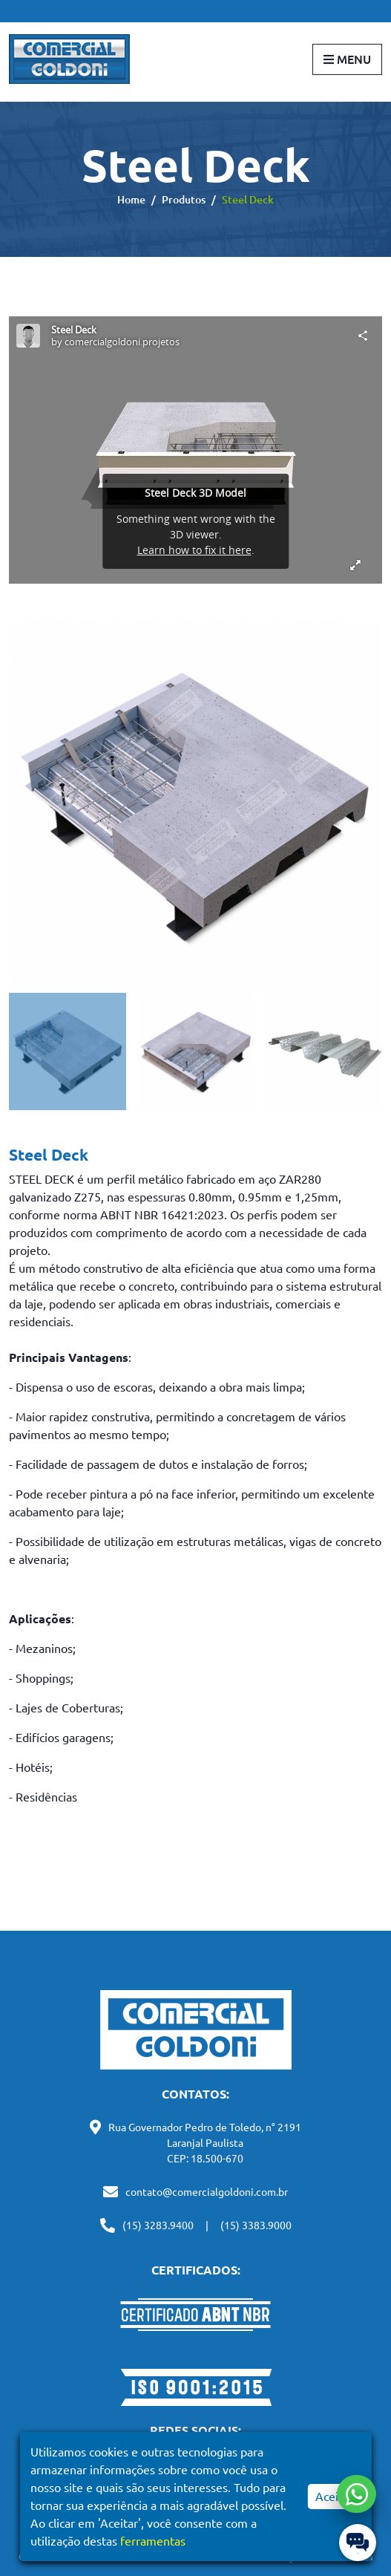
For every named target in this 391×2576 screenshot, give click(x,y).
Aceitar (334, 2496)
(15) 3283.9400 (158, 2225)
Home (131, 200)
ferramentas (152, 2541)
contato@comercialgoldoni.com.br (206, 2192)
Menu (347, 59)
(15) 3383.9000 (256, 2225)
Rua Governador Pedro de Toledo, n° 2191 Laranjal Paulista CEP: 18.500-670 (204, 2143)
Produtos (184, 200)
